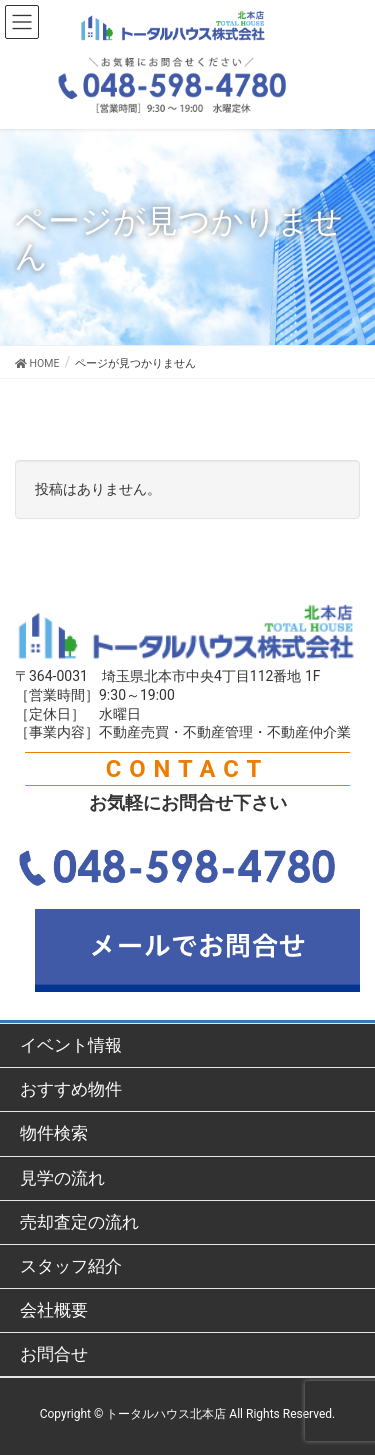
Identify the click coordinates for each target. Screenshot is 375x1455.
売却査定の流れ (79, 1222)
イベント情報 (71, 1045)
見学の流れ (62, 1178)
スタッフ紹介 (71, 1266)
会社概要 (54, 1310)
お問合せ (54, 1354)
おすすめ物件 (71, 1089)
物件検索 (54, 1133)
